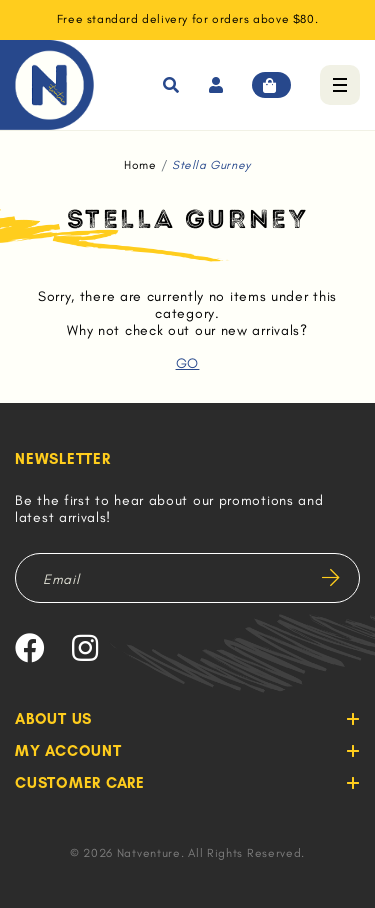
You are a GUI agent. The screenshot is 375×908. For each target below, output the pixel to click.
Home (140, 165)
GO (187, 363)
